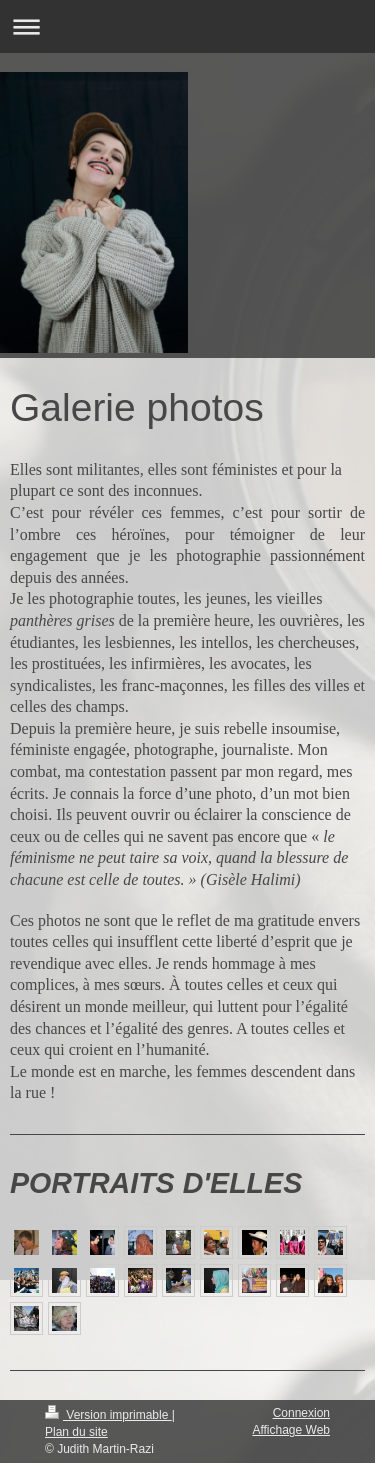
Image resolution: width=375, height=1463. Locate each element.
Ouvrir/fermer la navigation (187, 26)
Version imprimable (108, 1415)
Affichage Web (291, 1430)
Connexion (301, 1413)
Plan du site (76, 1432)
